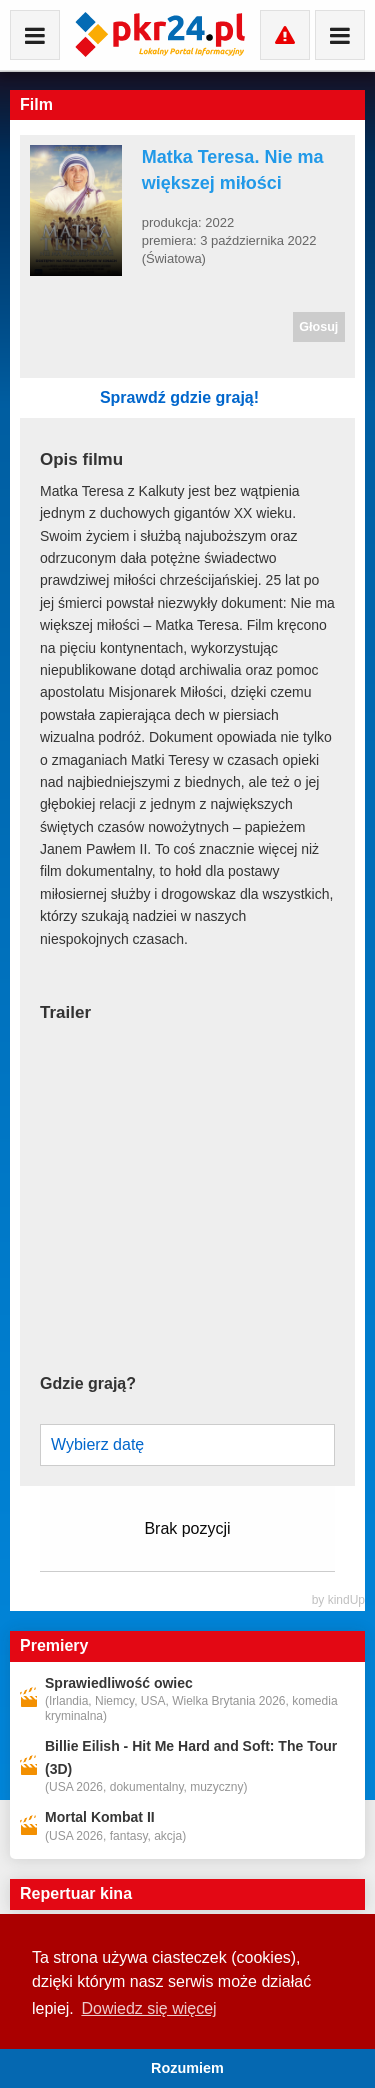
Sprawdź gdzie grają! (217, 398)
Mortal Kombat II (100, 1817)
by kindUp (338, 1600)
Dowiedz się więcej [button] (148, 2008)
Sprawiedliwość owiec (119, 1683)
